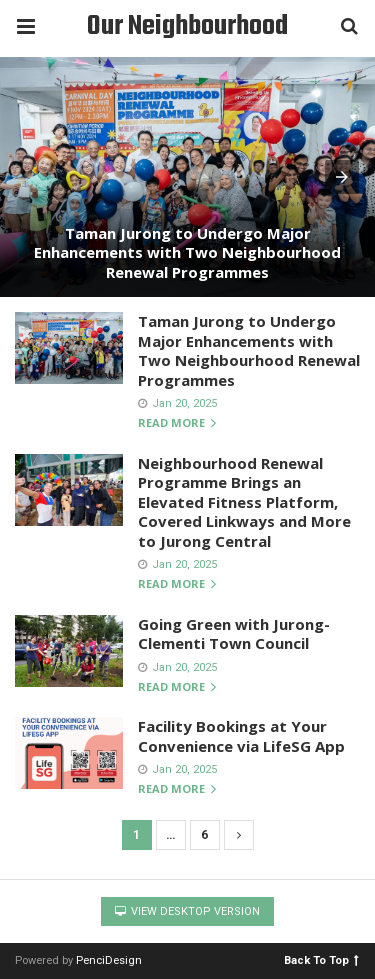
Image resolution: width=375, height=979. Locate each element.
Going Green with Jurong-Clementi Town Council (234, 634)
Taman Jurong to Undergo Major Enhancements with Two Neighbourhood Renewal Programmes (187, 252)
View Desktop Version (187, 911)
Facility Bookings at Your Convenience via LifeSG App (241, 736)
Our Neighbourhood (187, 26)
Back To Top (321, 959)
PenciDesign (109, 960)
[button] (342, 177)
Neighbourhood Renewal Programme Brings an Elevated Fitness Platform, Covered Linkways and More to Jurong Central (244, 502)
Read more (177, 423)
